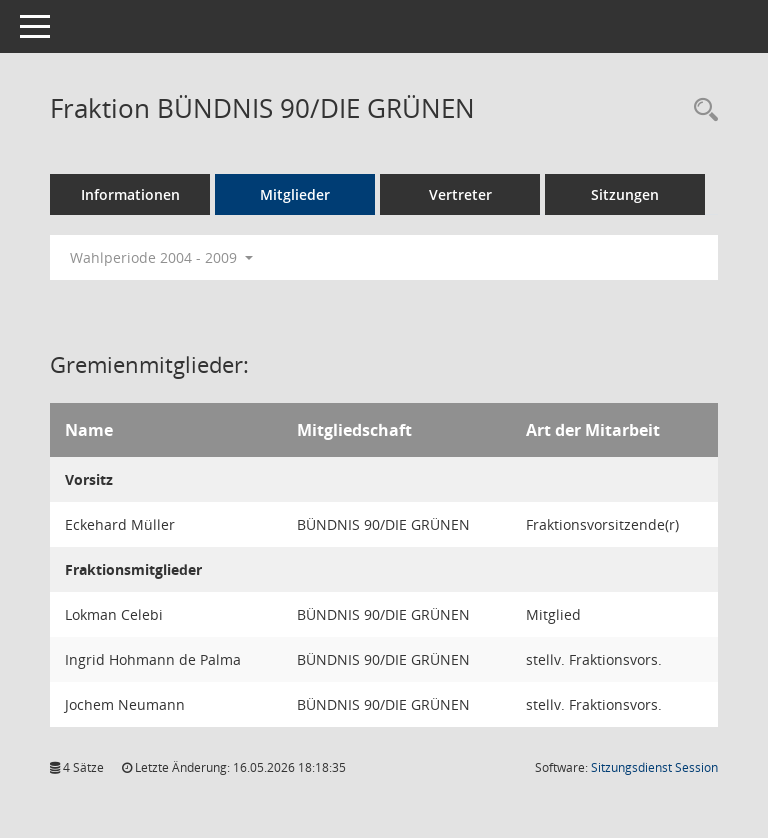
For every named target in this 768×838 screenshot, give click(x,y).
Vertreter (460, 194)
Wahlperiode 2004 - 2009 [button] (161, 257)
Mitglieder (295, 194)
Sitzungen (625, 194)
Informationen (130, 194)
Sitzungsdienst (654, 767)
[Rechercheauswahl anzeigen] (701, 110)
